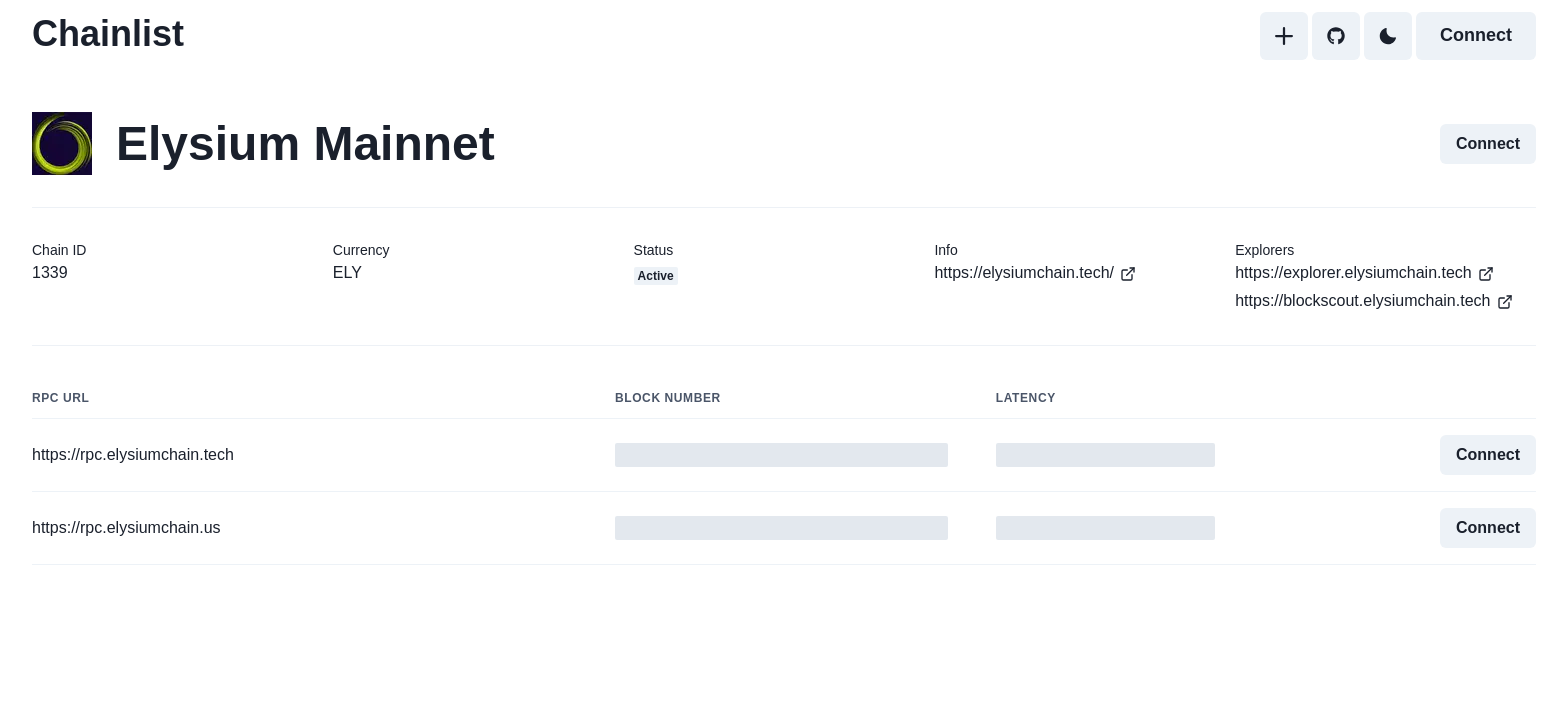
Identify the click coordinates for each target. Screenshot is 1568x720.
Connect (1476, 35)
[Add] (1284, 36)
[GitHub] (1336, 36)
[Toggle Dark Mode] (1388, 36)
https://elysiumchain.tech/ (1035, 273)
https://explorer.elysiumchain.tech (1364, 273)
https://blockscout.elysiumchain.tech (1374, 301)
